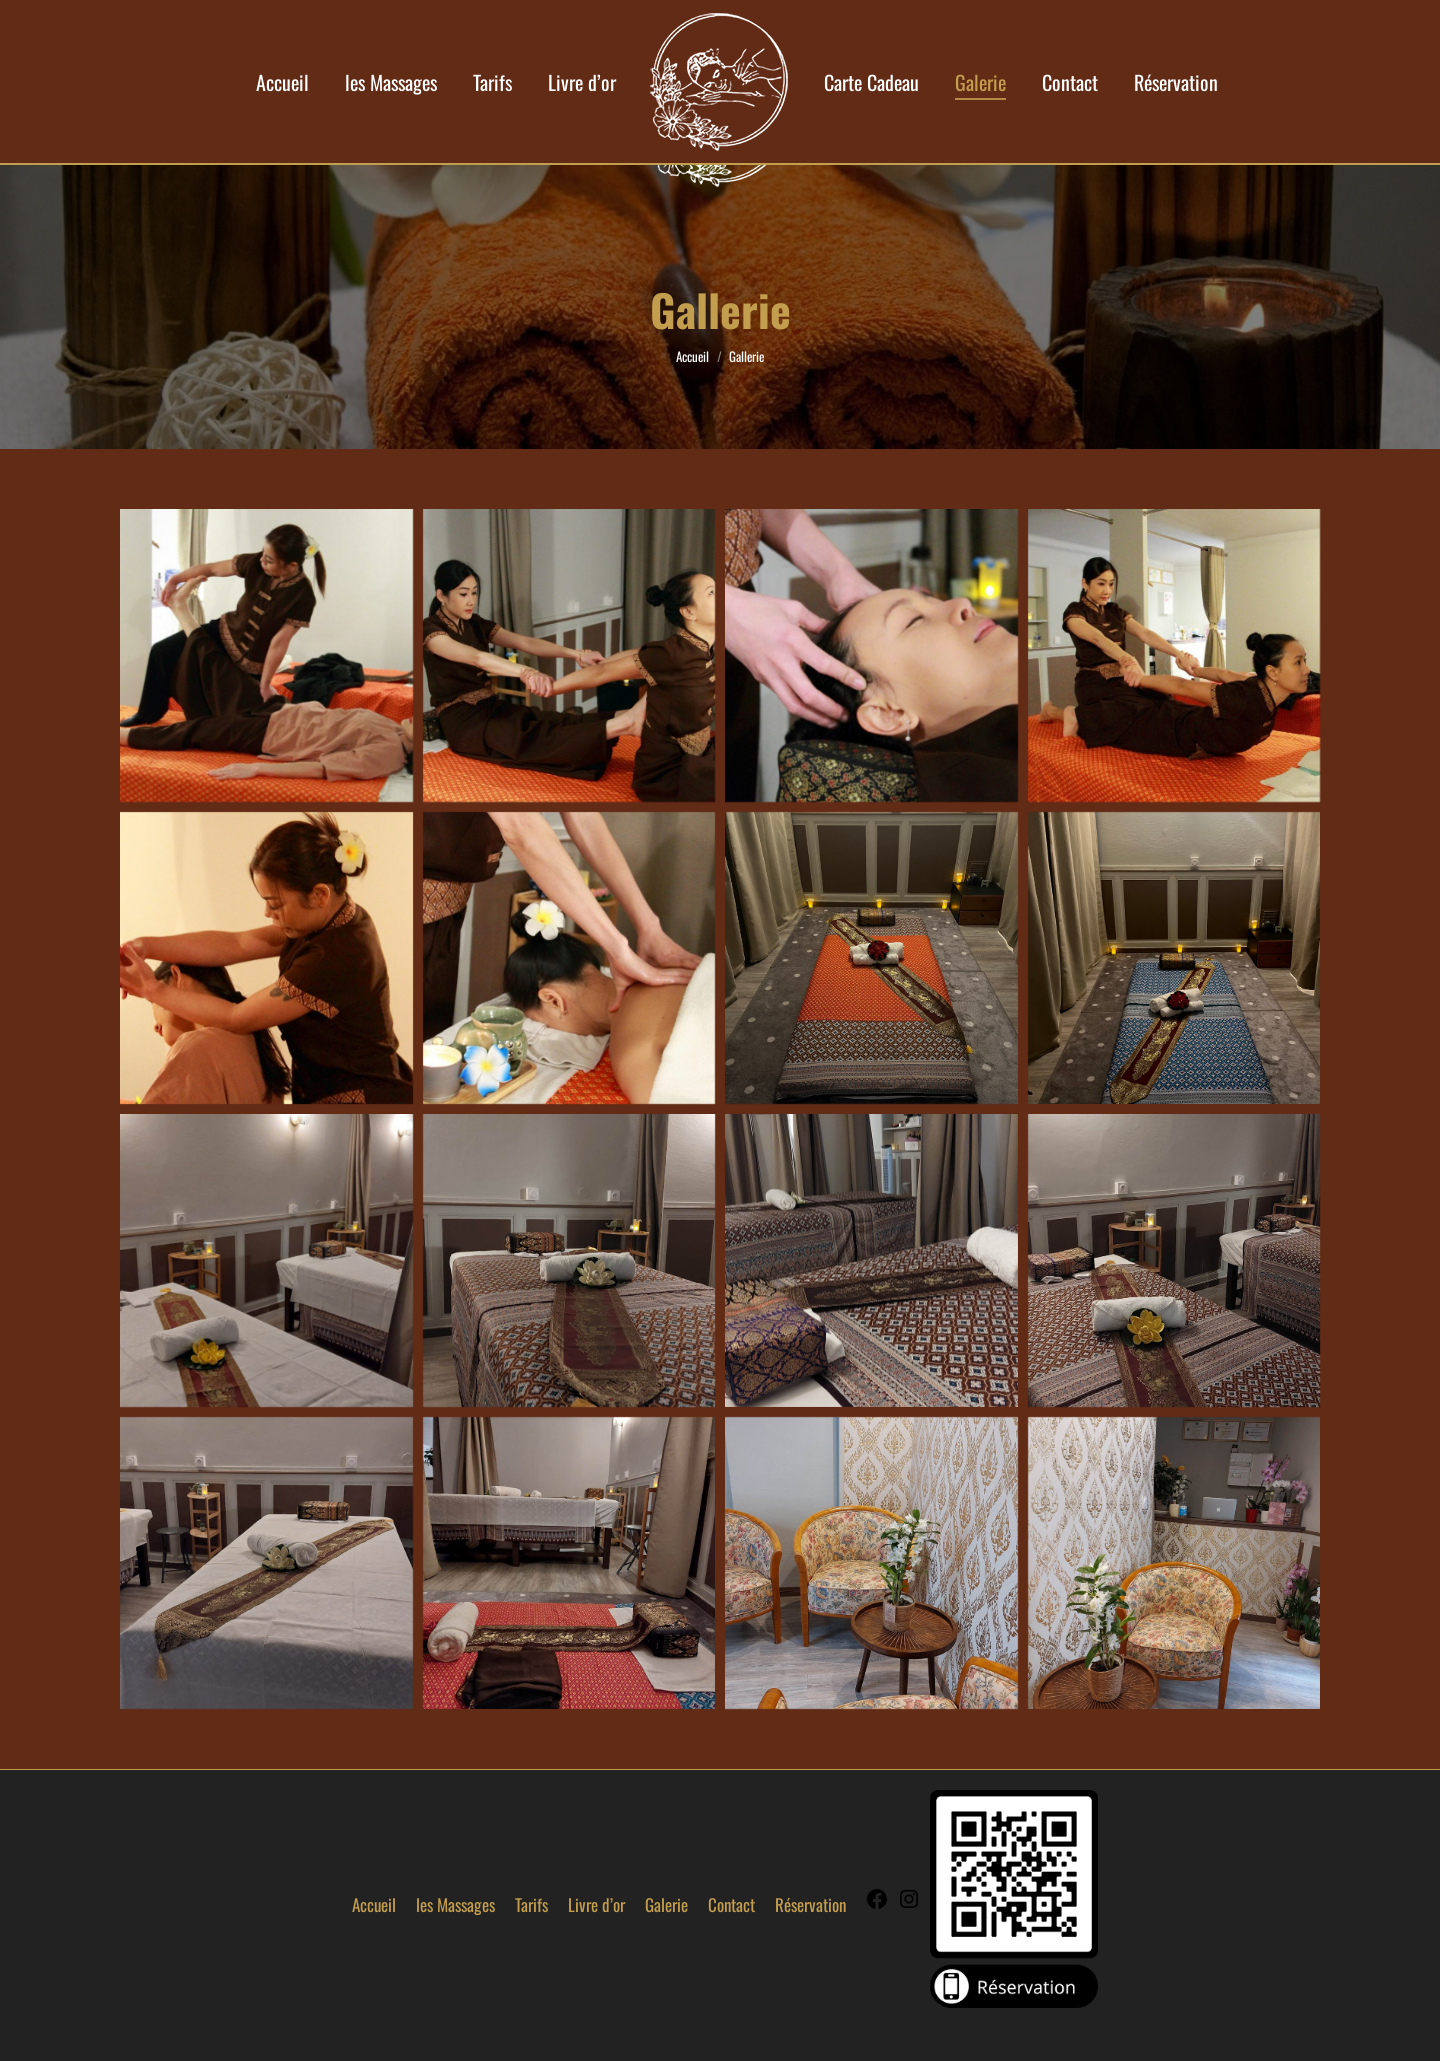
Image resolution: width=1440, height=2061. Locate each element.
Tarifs (531, 1904)
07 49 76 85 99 (1185, 18)
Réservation (810, 1904)
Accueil (374, 1904)
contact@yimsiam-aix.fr (547, 18)
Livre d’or (596, 1904)
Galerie (666, 1904)
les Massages (455, 1904)
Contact (731, 1904)
